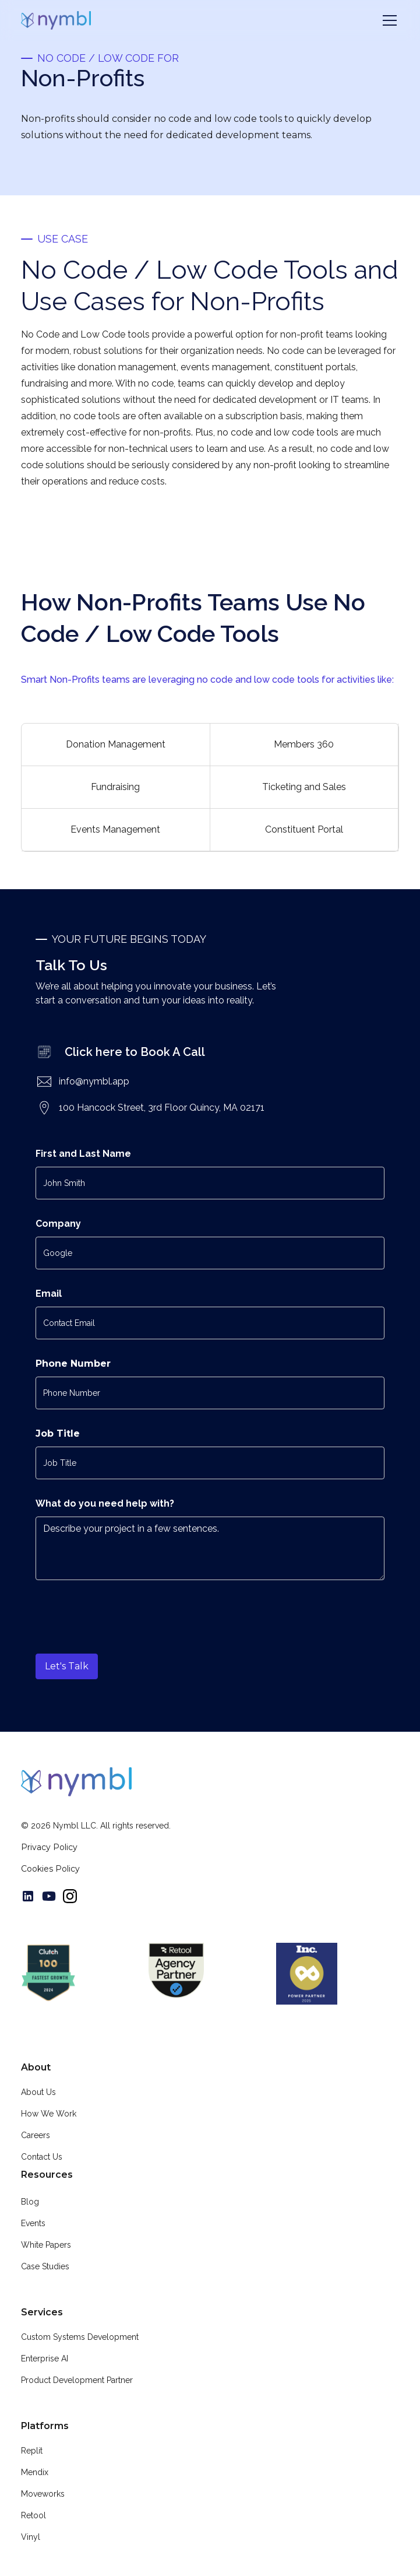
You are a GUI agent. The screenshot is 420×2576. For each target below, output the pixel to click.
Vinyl (30, 2537)
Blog (30, 2201)
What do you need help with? (105, 1503)
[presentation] (124, 1608)
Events (33, 2223)
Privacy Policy (49, 1847)
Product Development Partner (77, 2380)
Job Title (58, 1433)
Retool (33, 2515)
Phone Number (73, 1363)
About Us (38, 2092)
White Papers (46, 2244)
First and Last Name (83, 1153)
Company (58, 1223)
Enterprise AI (44, 2358)
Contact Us (41, 2156)
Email (49, 1293)
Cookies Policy (50, 1868)
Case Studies (45, 2266)
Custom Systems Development (80, 2337)
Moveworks (43, 2493)
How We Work (48, 2113)
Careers (35, 2135)
